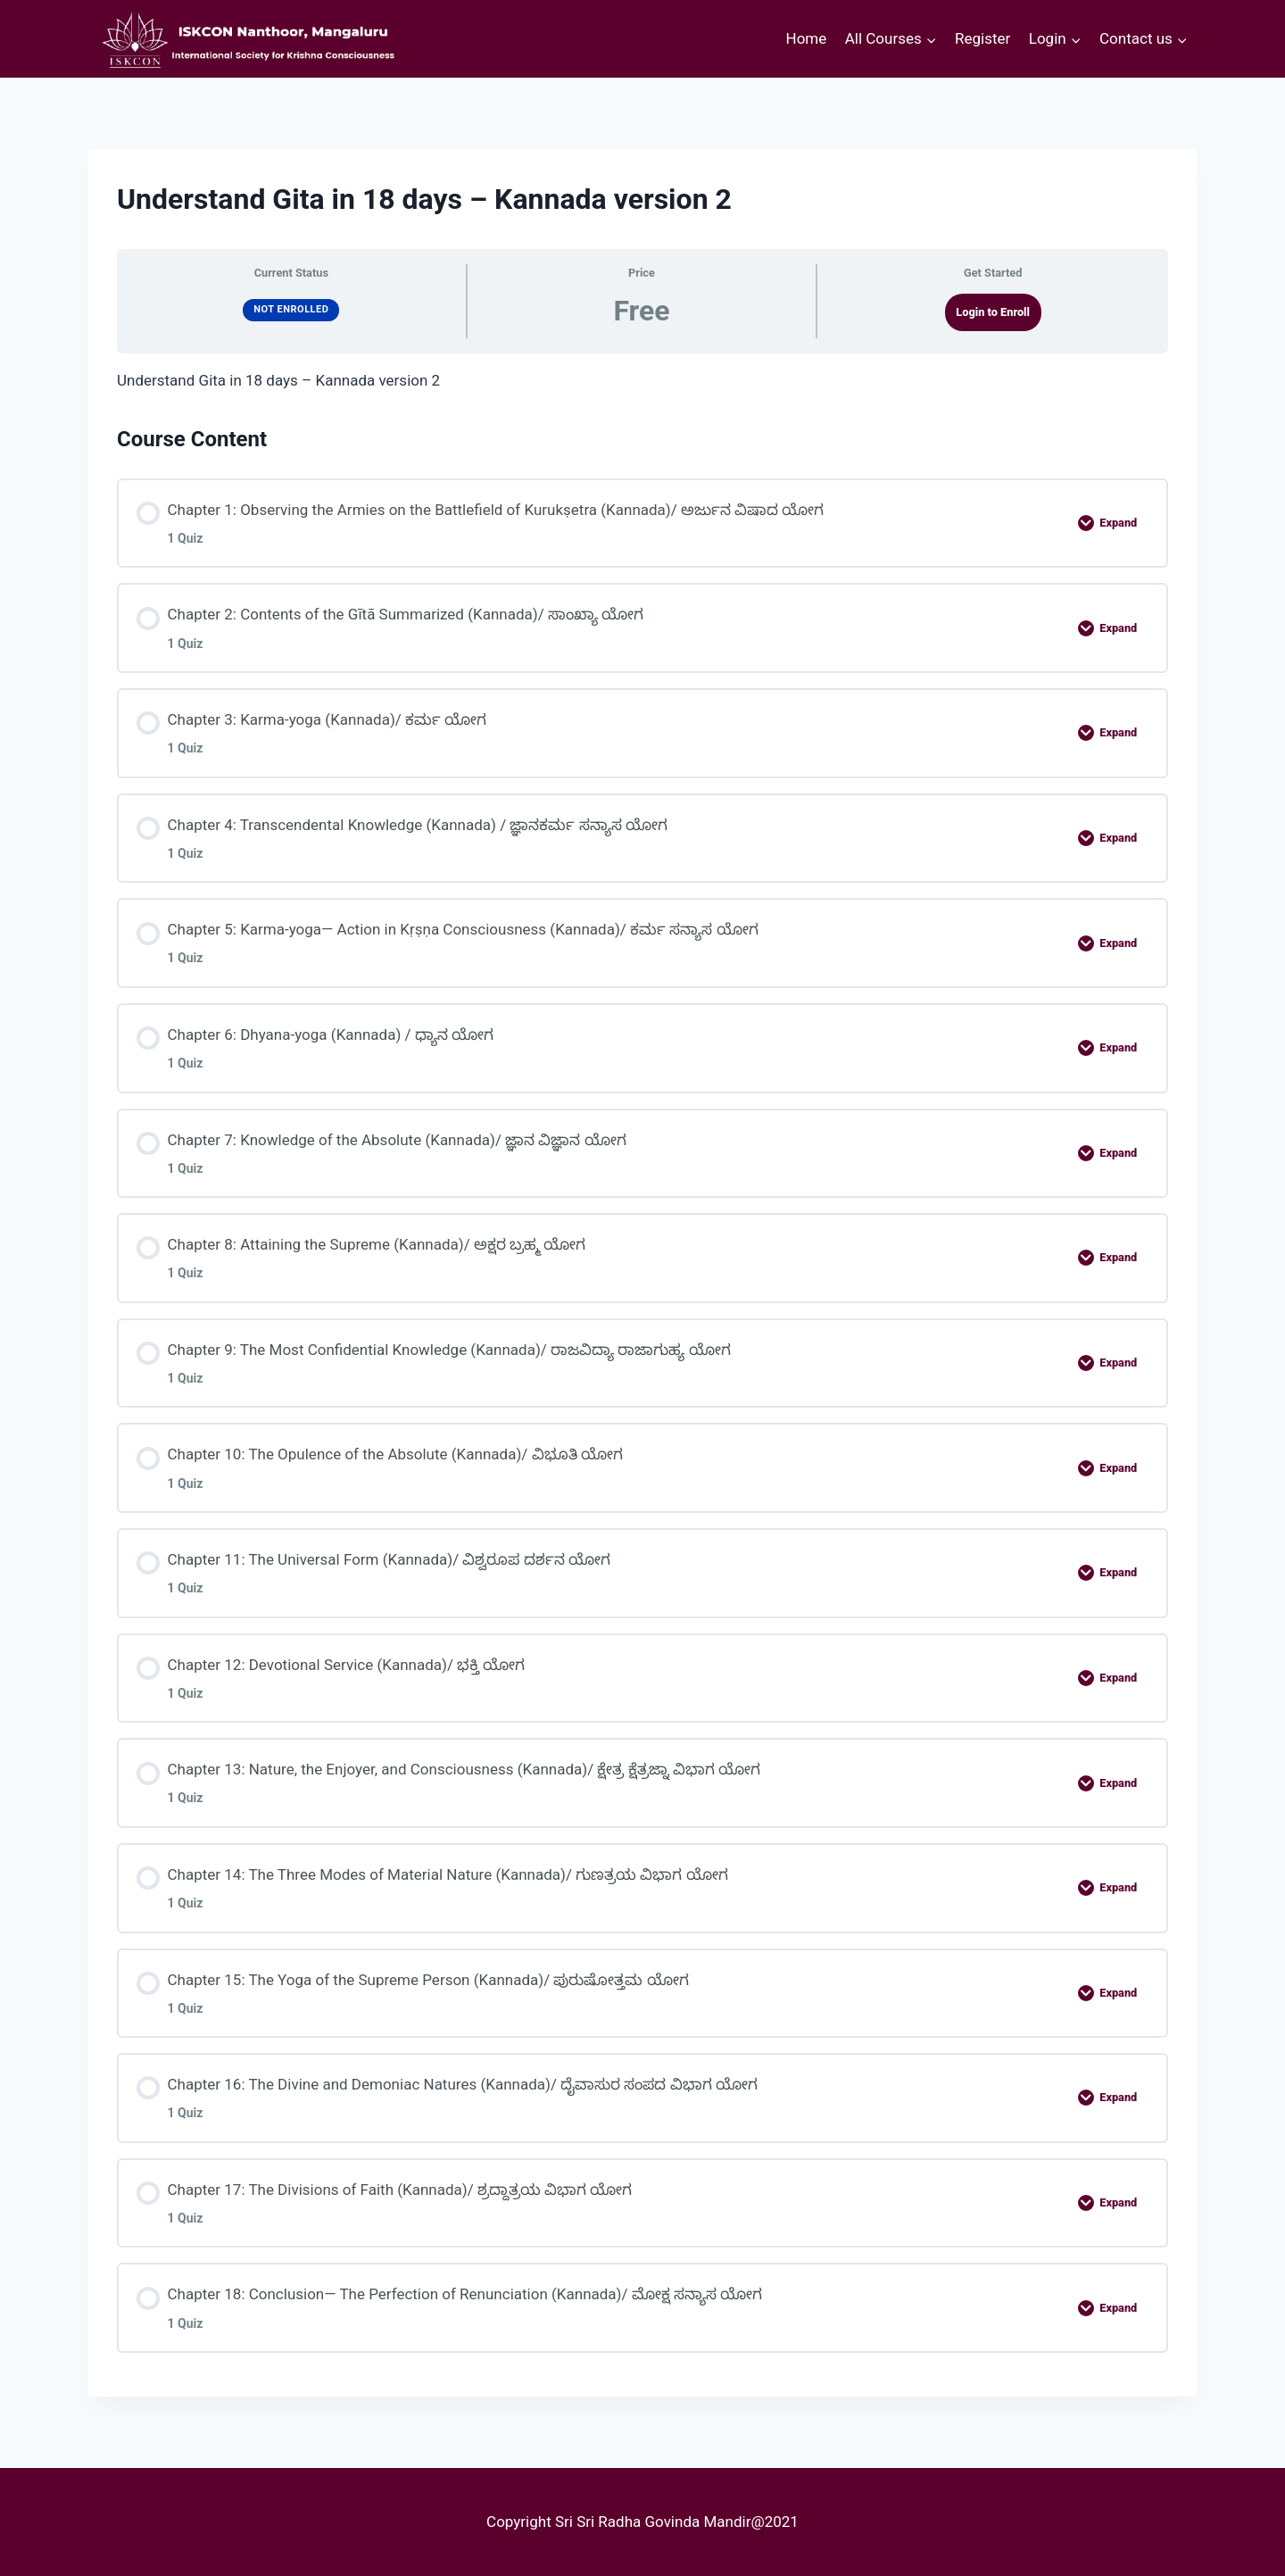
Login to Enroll (993, 312)
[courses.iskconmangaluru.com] (244, 39)
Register (982, 38)
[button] (930, 39)
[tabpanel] (642, 381)
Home (806, 38)
